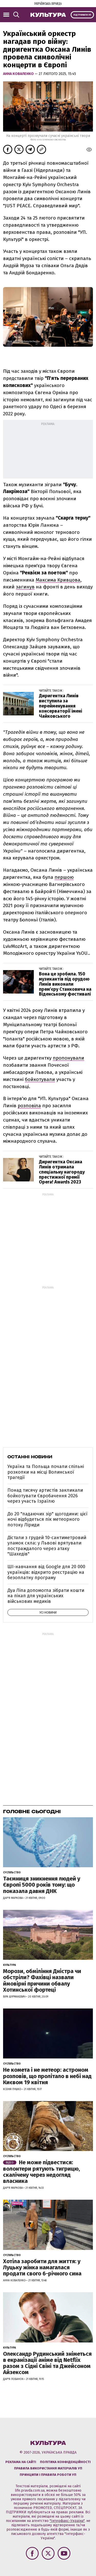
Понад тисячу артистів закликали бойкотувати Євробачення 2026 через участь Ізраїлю (45, 1495)
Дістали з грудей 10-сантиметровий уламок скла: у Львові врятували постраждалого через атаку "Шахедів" (46, 1546)
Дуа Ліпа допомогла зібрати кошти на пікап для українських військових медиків (45, 1596)
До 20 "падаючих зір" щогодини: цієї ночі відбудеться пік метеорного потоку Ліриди (47, 1519)
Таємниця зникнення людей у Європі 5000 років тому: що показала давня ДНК (41, 1884)
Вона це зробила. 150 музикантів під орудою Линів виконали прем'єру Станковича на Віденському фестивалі (65, 984)
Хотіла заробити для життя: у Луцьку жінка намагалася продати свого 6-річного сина (42, 2267)
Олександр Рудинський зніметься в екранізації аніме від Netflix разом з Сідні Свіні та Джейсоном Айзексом (47, 2363)
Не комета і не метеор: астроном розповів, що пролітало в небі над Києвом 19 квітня (47, 2075)
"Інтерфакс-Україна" (67, 2521)
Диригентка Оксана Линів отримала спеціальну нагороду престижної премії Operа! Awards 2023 (62, 1172)
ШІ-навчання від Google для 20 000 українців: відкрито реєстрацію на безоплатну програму (46, 1572)
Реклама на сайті (20, 2462)
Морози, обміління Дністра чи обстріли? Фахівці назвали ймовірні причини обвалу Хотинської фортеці (42, 1980)
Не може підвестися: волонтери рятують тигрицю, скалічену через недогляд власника (41, 2171)
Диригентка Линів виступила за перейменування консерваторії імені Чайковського (60, 706)
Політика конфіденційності (65, 2462)
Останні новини (29, 1457)
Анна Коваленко (19, 74)
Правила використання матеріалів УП (48, 2468)
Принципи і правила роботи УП (48, 2475)
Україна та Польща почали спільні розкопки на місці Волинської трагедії (45, 1472)
